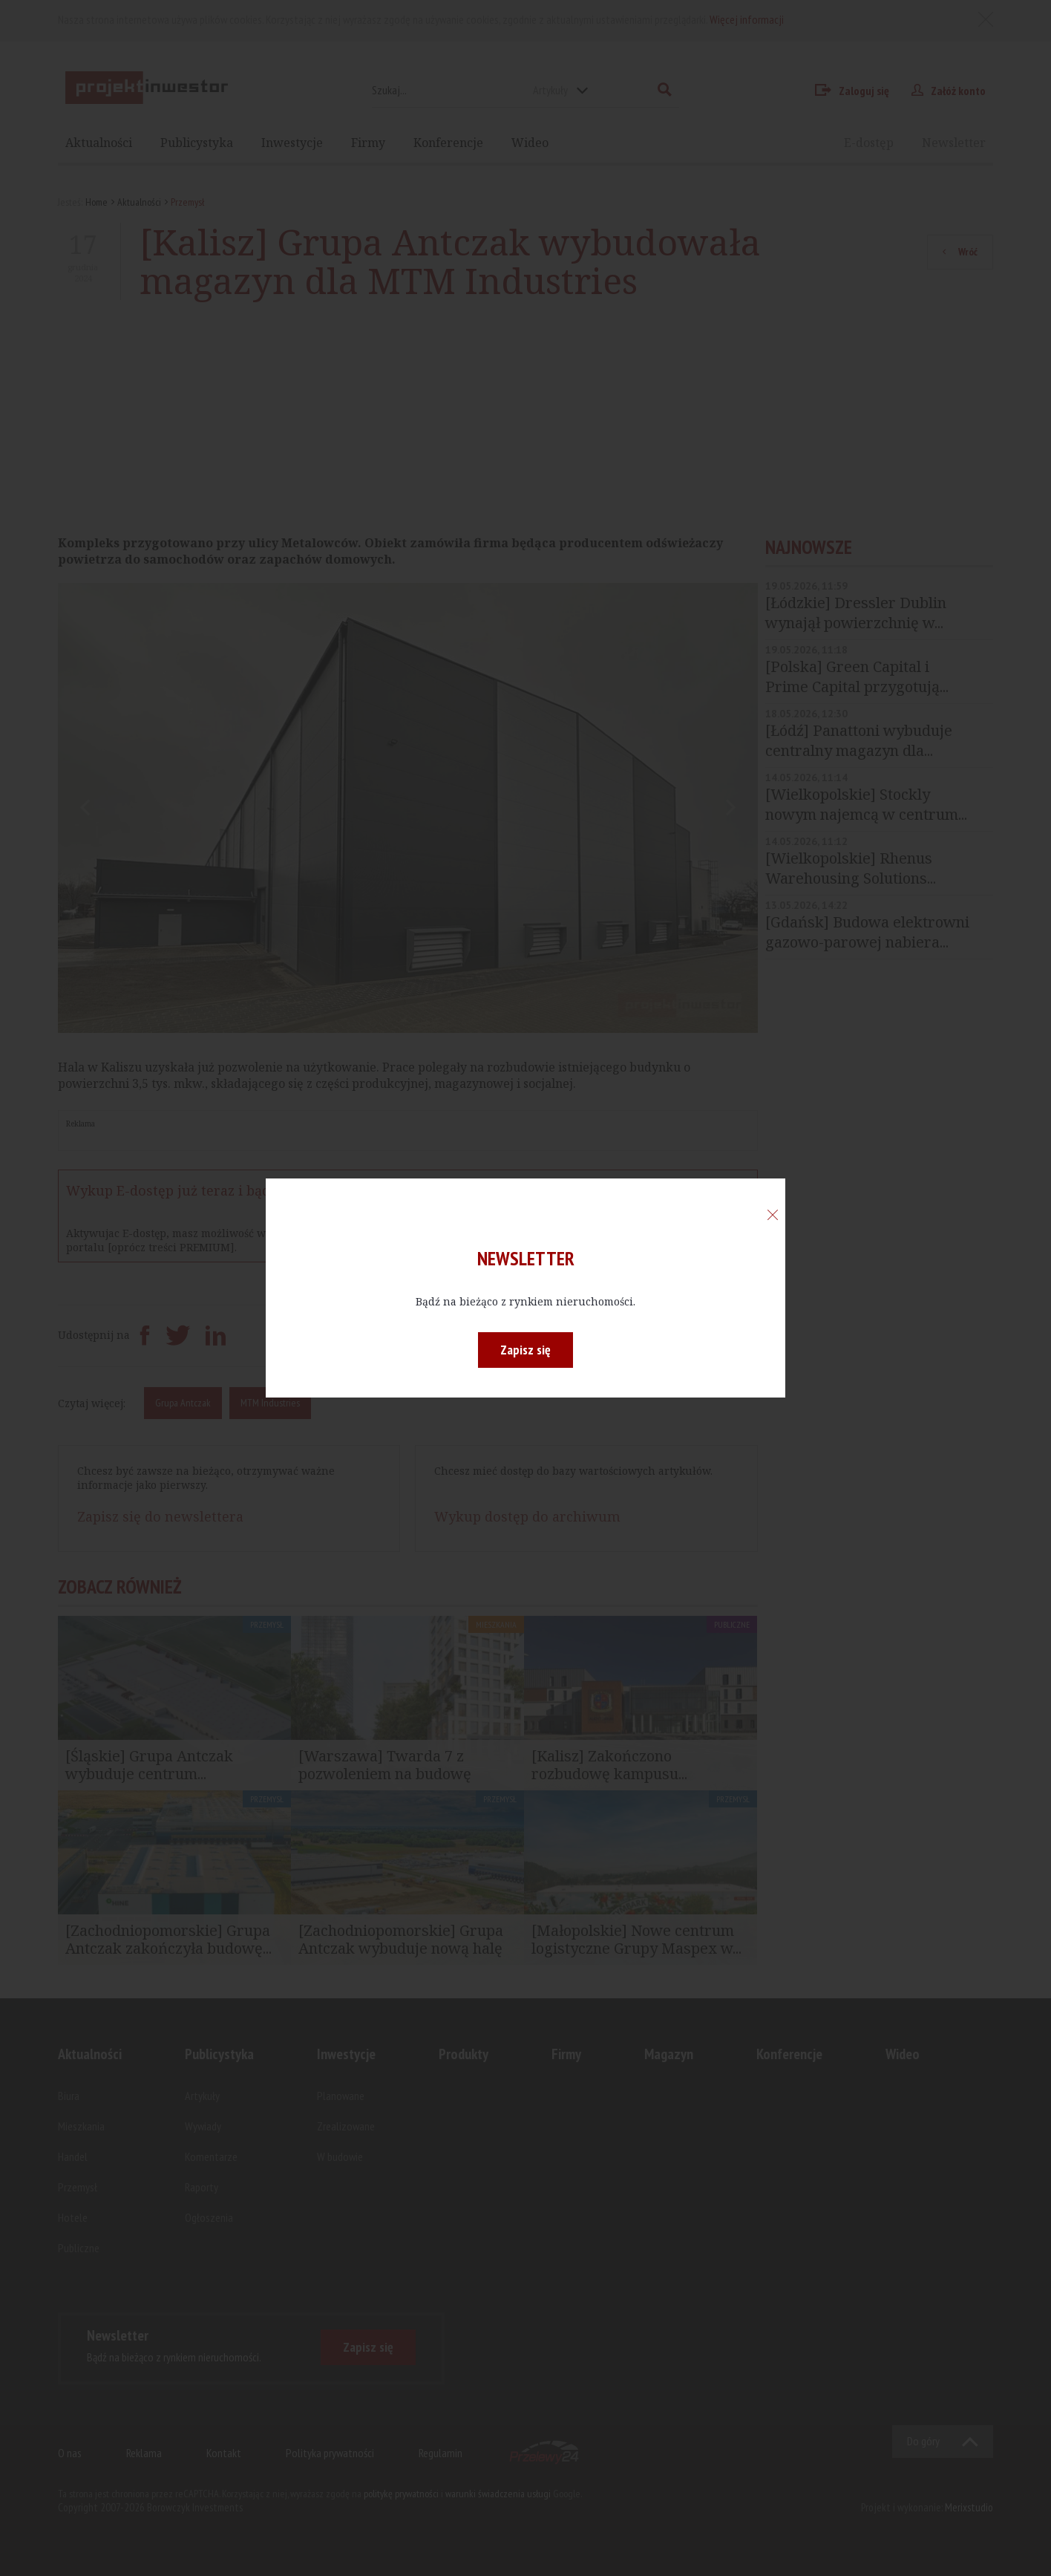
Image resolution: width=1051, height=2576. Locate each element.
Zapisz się (525, 1349)
